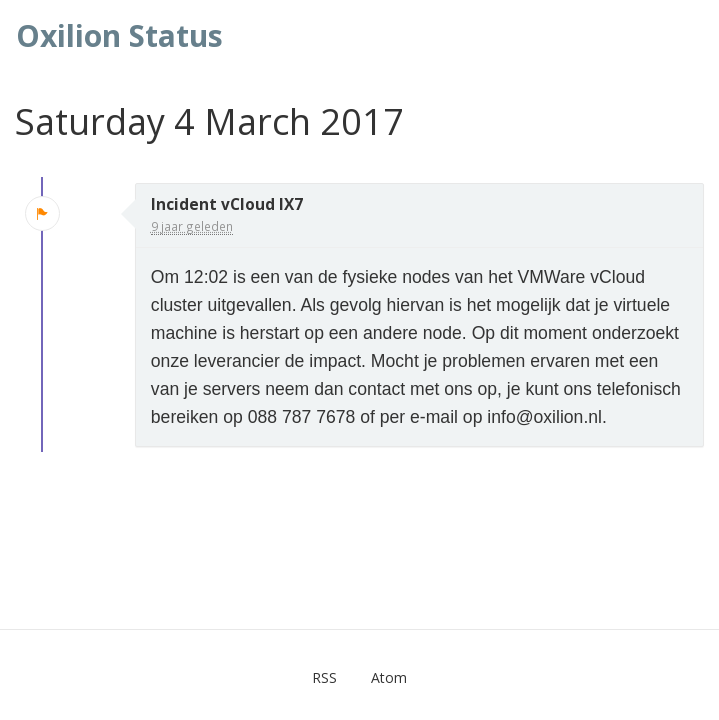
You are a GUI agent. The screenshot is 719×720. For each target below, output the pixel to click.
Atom (389, 677)
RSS (324, 677)
